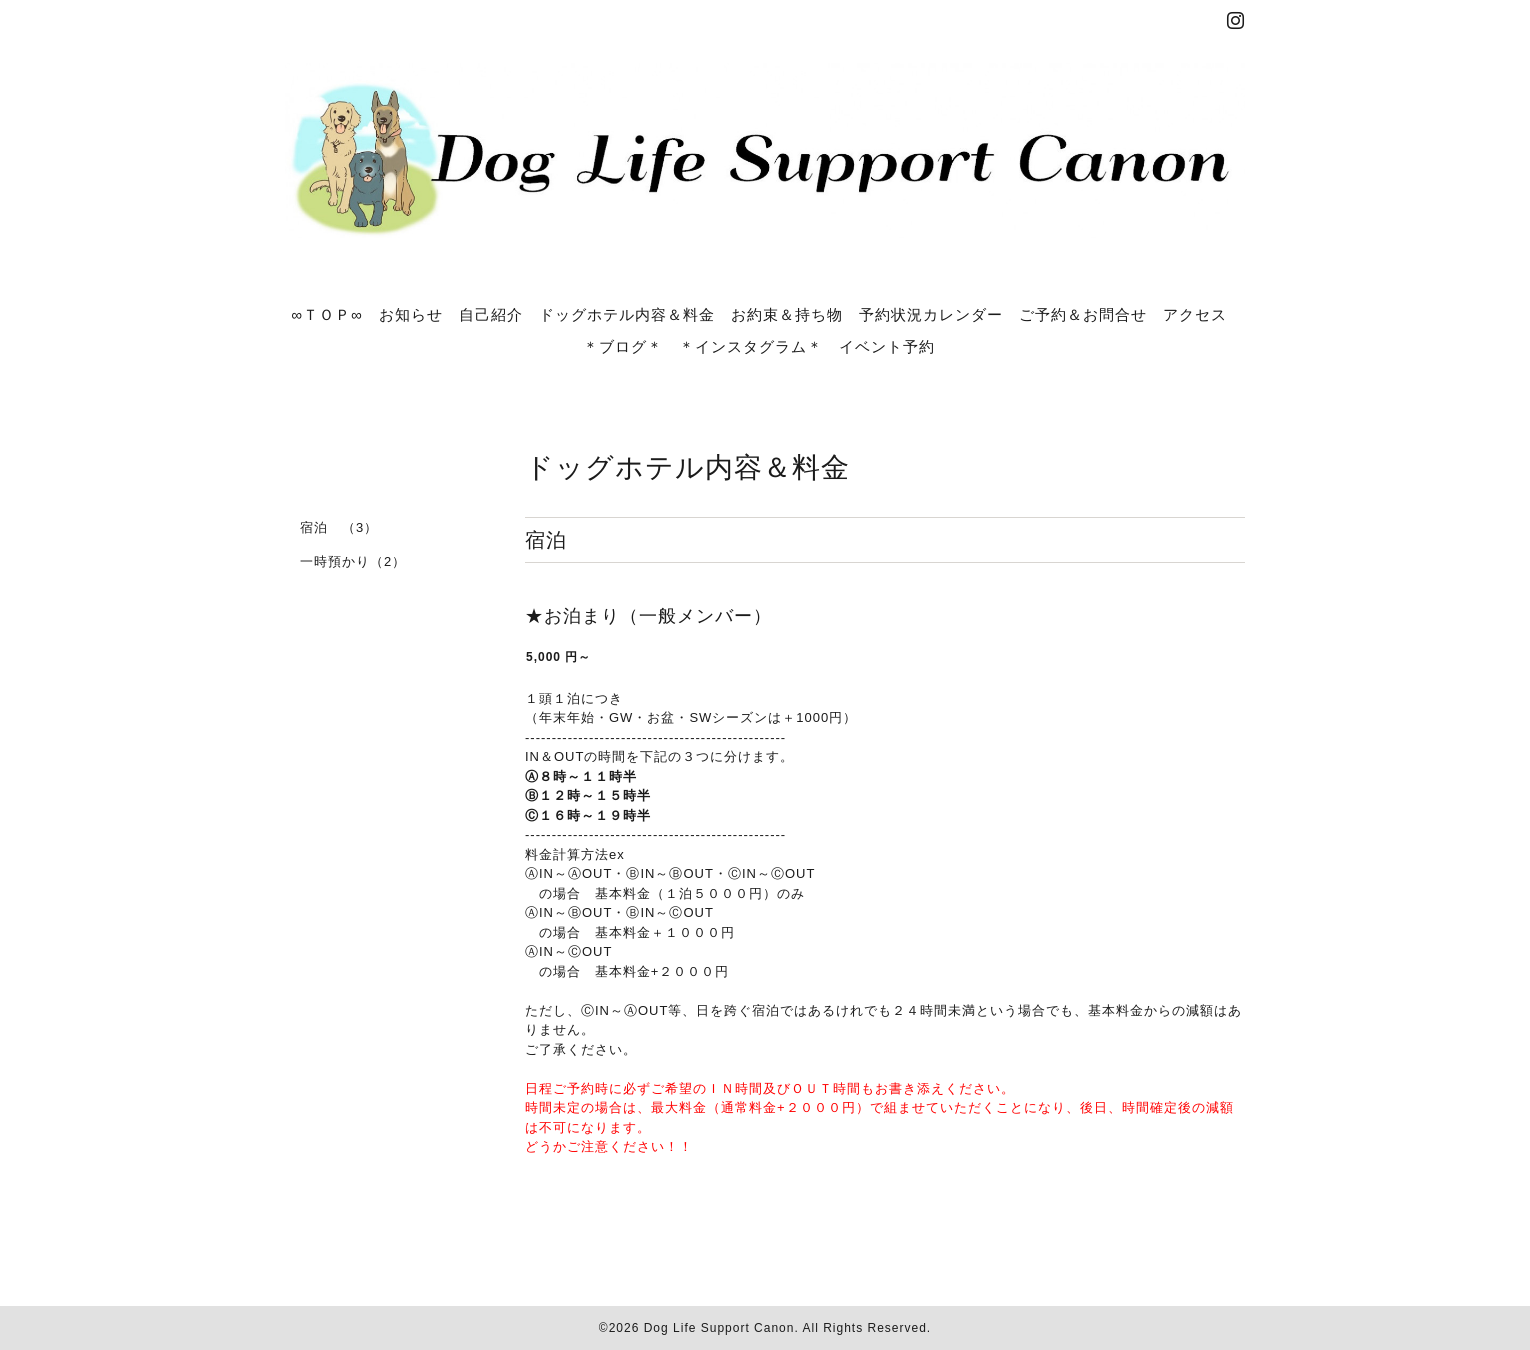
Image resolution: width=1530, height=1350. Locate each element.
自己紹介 (491, 314)
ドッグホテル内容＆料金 (627, 314)
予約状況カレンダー (931, 314)
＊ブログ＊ (623, 346)
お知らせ (411, 314)
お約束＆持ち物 (787, 314)
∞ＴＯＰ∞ (326, 314)
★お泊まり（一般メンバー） (648, 616)
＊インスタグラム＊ (751, 346)
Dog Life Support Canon (719, 1328)
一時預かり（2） (353, 561)
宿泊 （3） (339, 527)
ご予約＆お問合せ (1083, 314)
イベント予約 (887, 346)
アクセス (1195, 314)
